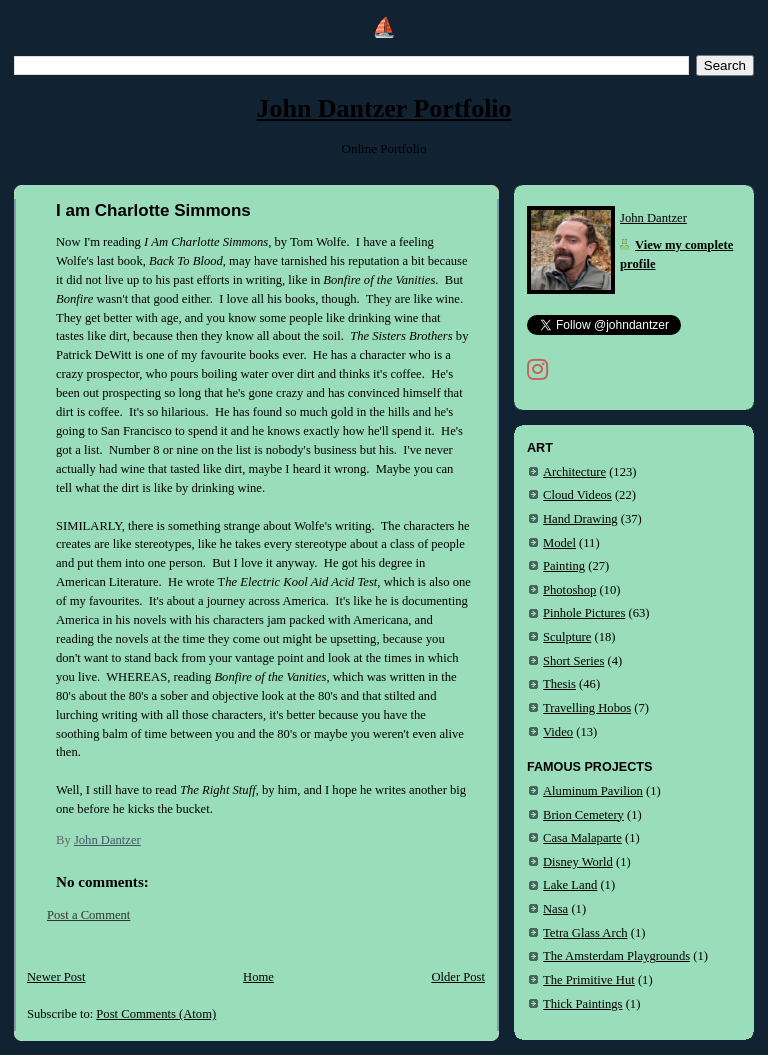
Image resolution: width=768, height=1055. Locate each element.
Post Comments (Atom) (156, 1014)
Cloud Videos (577, 495)
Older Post (458, 977)
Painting (564, 566)
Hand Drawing (580, 519)
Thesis (559, 684)
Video (558, 732)
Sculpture (567, 637)
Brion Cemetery (583, 815)
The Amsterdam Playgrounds (616, 956)
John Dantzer (653, 218)
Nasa (555, 909)
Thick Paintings (583, 1004)
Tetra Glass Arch (585, 933)
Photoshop (569, 590)
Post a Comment (88, 915)
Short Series (573, 661)
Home (258, 977)
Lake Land (570, 885)
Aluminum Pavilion (593, 791)
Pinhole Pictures (584, 613)
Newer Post (56, 977)
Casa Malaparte (582, 838)
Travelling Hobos (587, 708)
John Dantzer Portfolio (383, 108)
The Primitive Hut (589, 980)
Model (559, 543)
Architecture (574, 472)
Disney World (578, 862)
